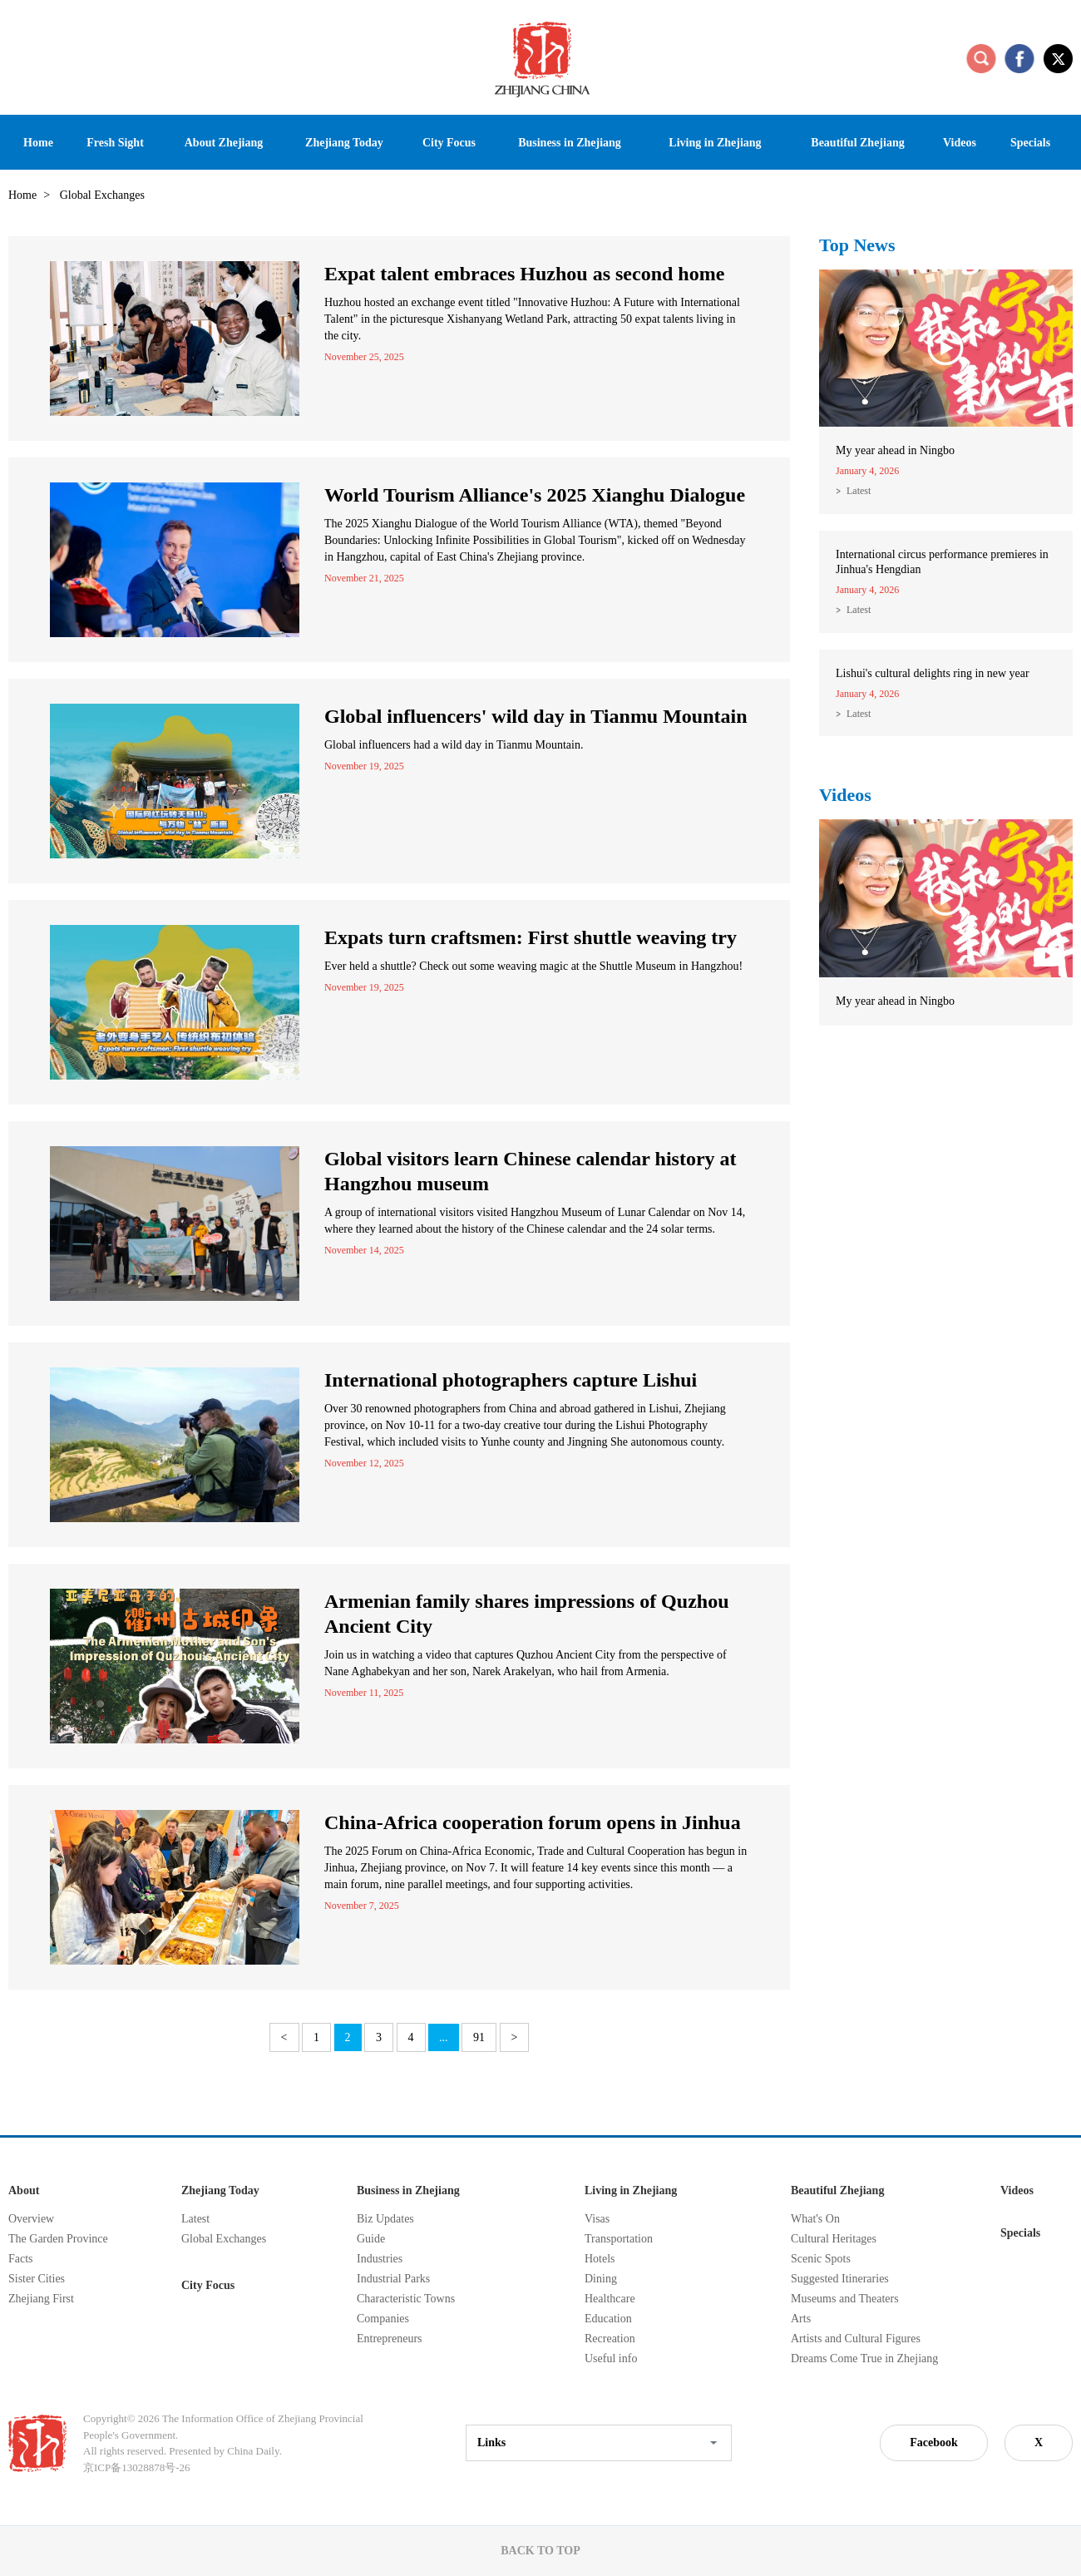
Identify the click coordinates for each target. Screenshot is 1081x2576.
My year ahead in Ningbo (895, 450)
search (981, 58)
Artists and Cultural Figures (856, 2338)
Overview (31, 2219)
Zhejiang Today (220, 2190)
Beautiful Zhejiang (837, 2190)
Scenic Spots (821, 2258)
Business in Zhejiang (408, 2190)
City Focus (207, 2285)
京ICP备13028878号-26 (136, 2467)
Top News (857, 245)
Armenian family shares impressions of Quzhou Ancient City (526, 1613)
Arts (801, 2318)
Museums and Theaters (845, 2298)
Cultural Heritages (833, 2238)
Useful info (611, 2358)
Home (22, 195)
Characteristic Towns (406, 2298)
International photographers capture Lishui (510, 1380)
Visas (597, 2219)
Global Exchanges (223, 2238)
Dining (601, 2278)
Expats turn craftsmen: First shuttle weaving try (530, 937)
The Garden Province (58, 2238)
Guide (371, 2238)
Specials (1020, 2233)
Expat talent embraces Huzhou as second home (524, 273)
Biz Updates (385, 2219)
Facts (20, 2258)
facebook (1019, 58)
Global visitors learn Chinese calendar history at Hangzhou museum (530, 1171)
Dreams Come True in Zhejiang (864, 2358)
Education (608, 2318)
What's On (815, 2219)
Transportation (619, 2238)
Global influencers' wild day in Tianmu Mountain (536, 716)
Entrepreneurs (389, 2338)
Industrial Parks (393, 2278)
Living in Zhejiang (631, 2190)
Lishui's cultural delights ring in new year (932, 673)
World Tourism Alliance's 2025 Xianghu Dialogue (534, 495)
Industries (379, 2258)
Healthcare (610, 2298)
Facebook (934, 2442)
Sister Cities (36, 2278)
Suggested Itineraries (840, 2278)
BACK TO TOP (540, 2550)
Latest (859, 491)
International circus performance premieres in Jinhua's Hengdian (942, 562)
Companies (383, 2318)
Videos (845, 794)
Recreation (610, 2338)
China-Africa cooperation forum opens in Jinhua (532, 1822)
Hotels (600, 2258)
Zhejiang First (41, 2298)
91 (479, 2037)
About (23, 2190)
